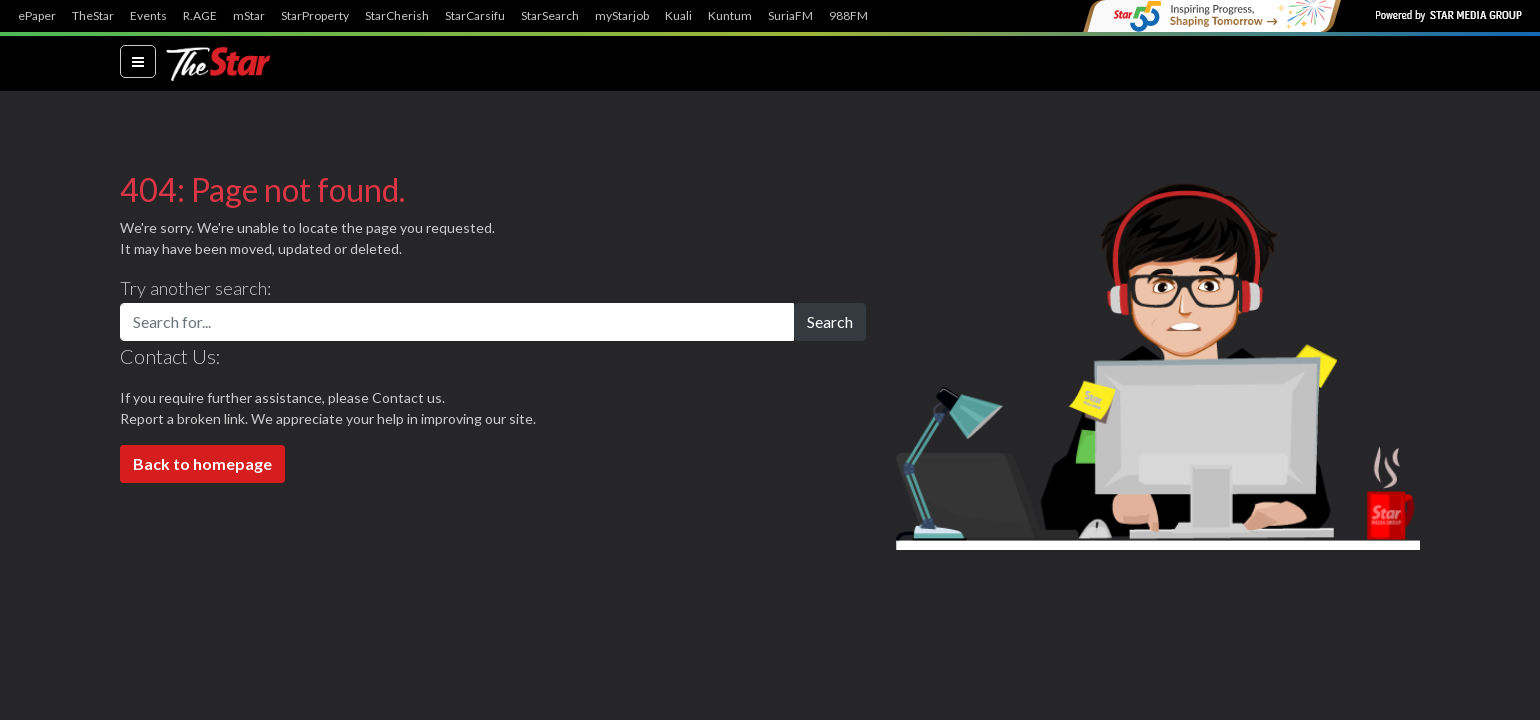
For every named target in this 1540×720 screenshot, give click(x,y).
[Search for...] (457, 322)
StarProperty (315, 16)
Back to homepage (202, 463)
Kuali (678, 16)
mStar (249, 16)
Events (148, 16)
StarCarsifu (475, 16)
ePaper (37, 16)
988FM (848, 16)
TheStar (93, 16)
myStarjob (622, 16)
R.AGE (200, 16)
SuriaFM (790, 16)
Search (830, 321)
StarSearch (550, 16)
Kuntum (730, 16)
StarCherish (397, 16)
